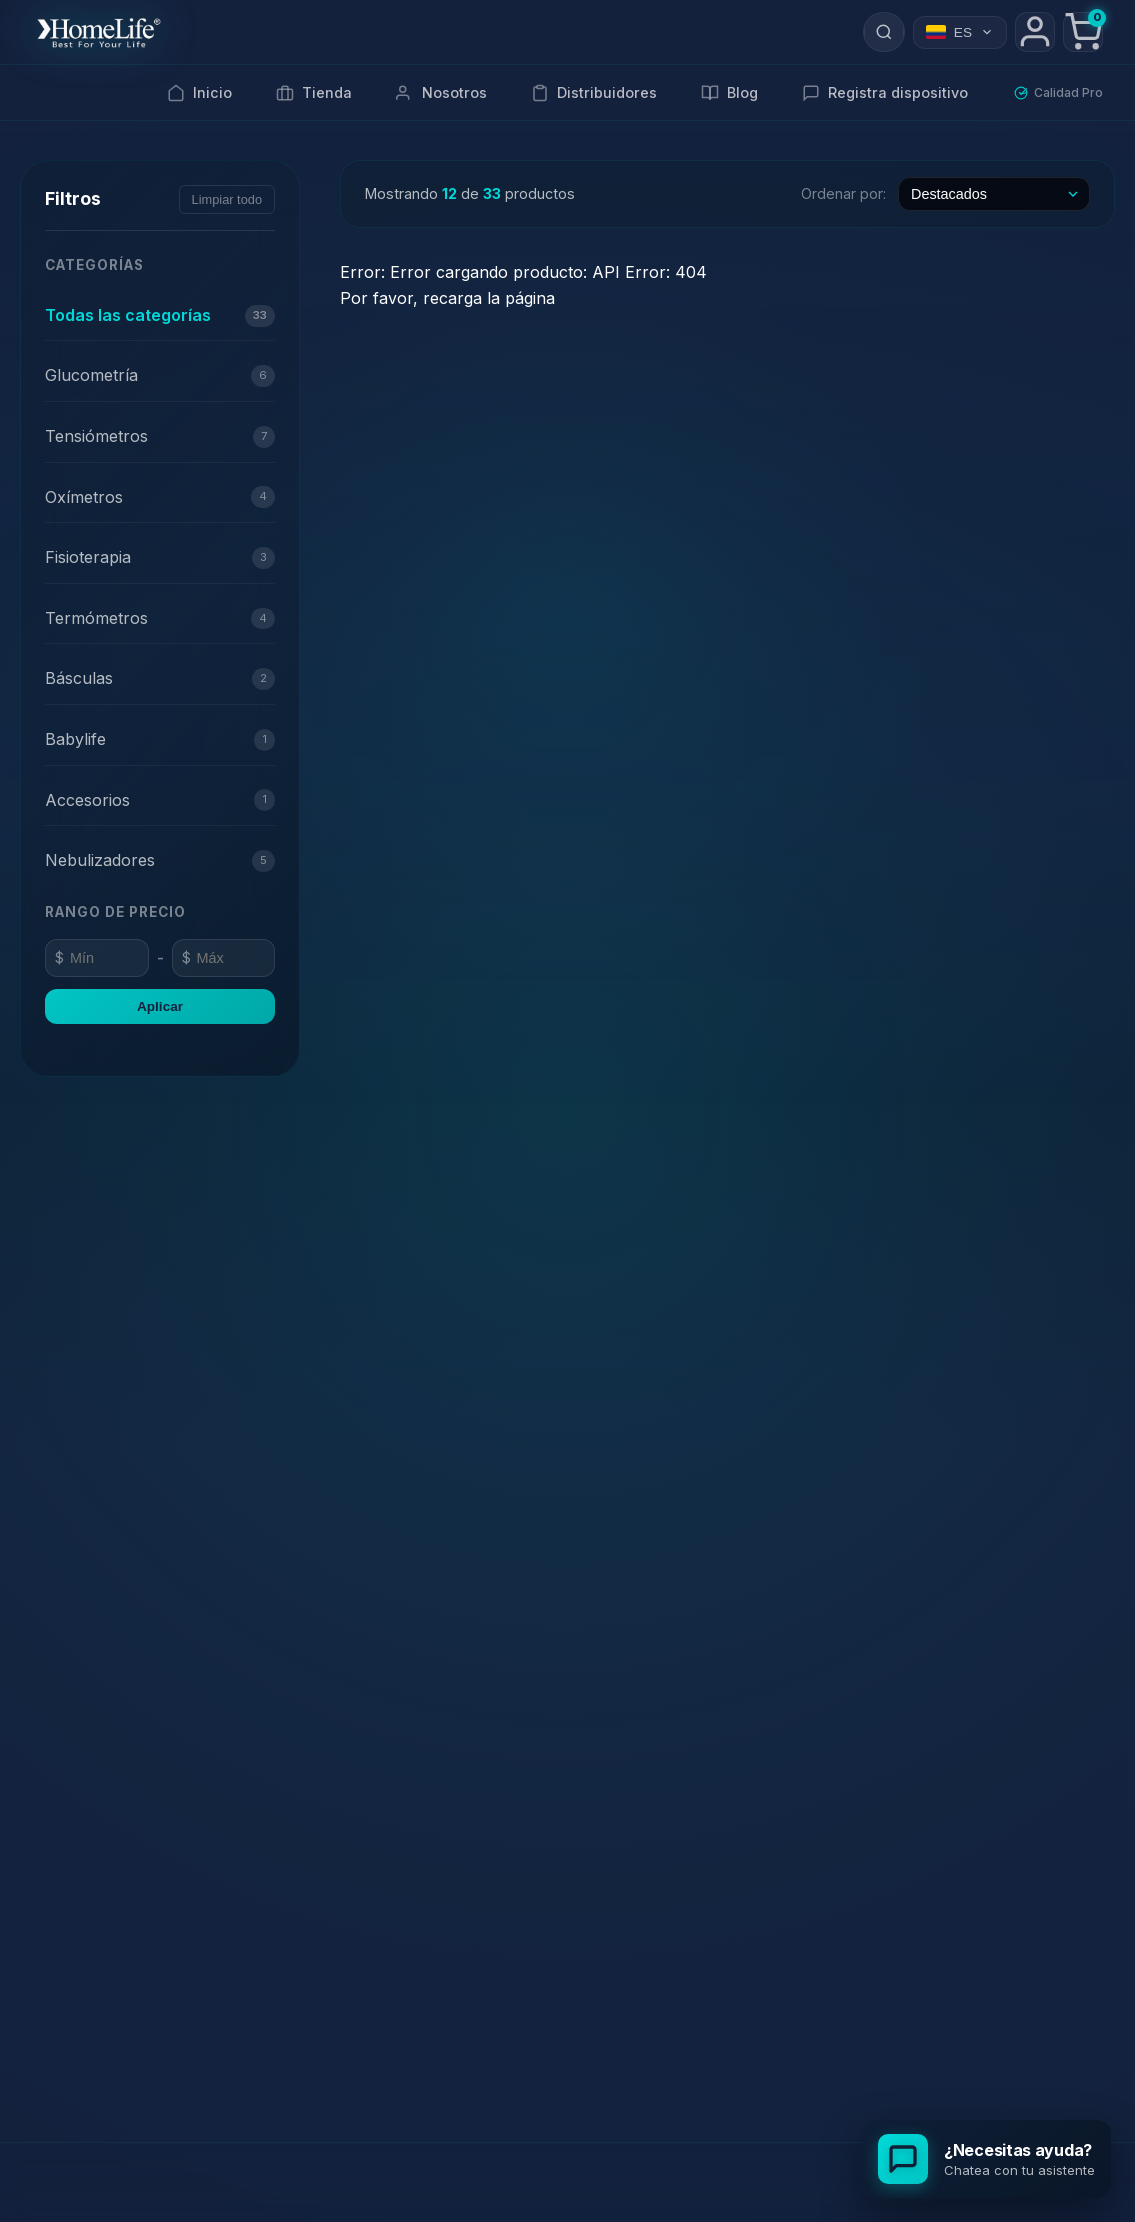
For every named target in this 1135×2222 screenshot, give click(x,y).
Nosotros (441, 93)
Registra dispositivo (885, 93)
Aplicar (160, 1006)
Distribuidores (594, 93)
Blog (729, 93)
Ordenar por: (843, 193)
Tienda (314, 93)
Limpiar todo (227, 199)
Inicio (199, 93)
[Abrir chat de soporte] (986, 2159)
